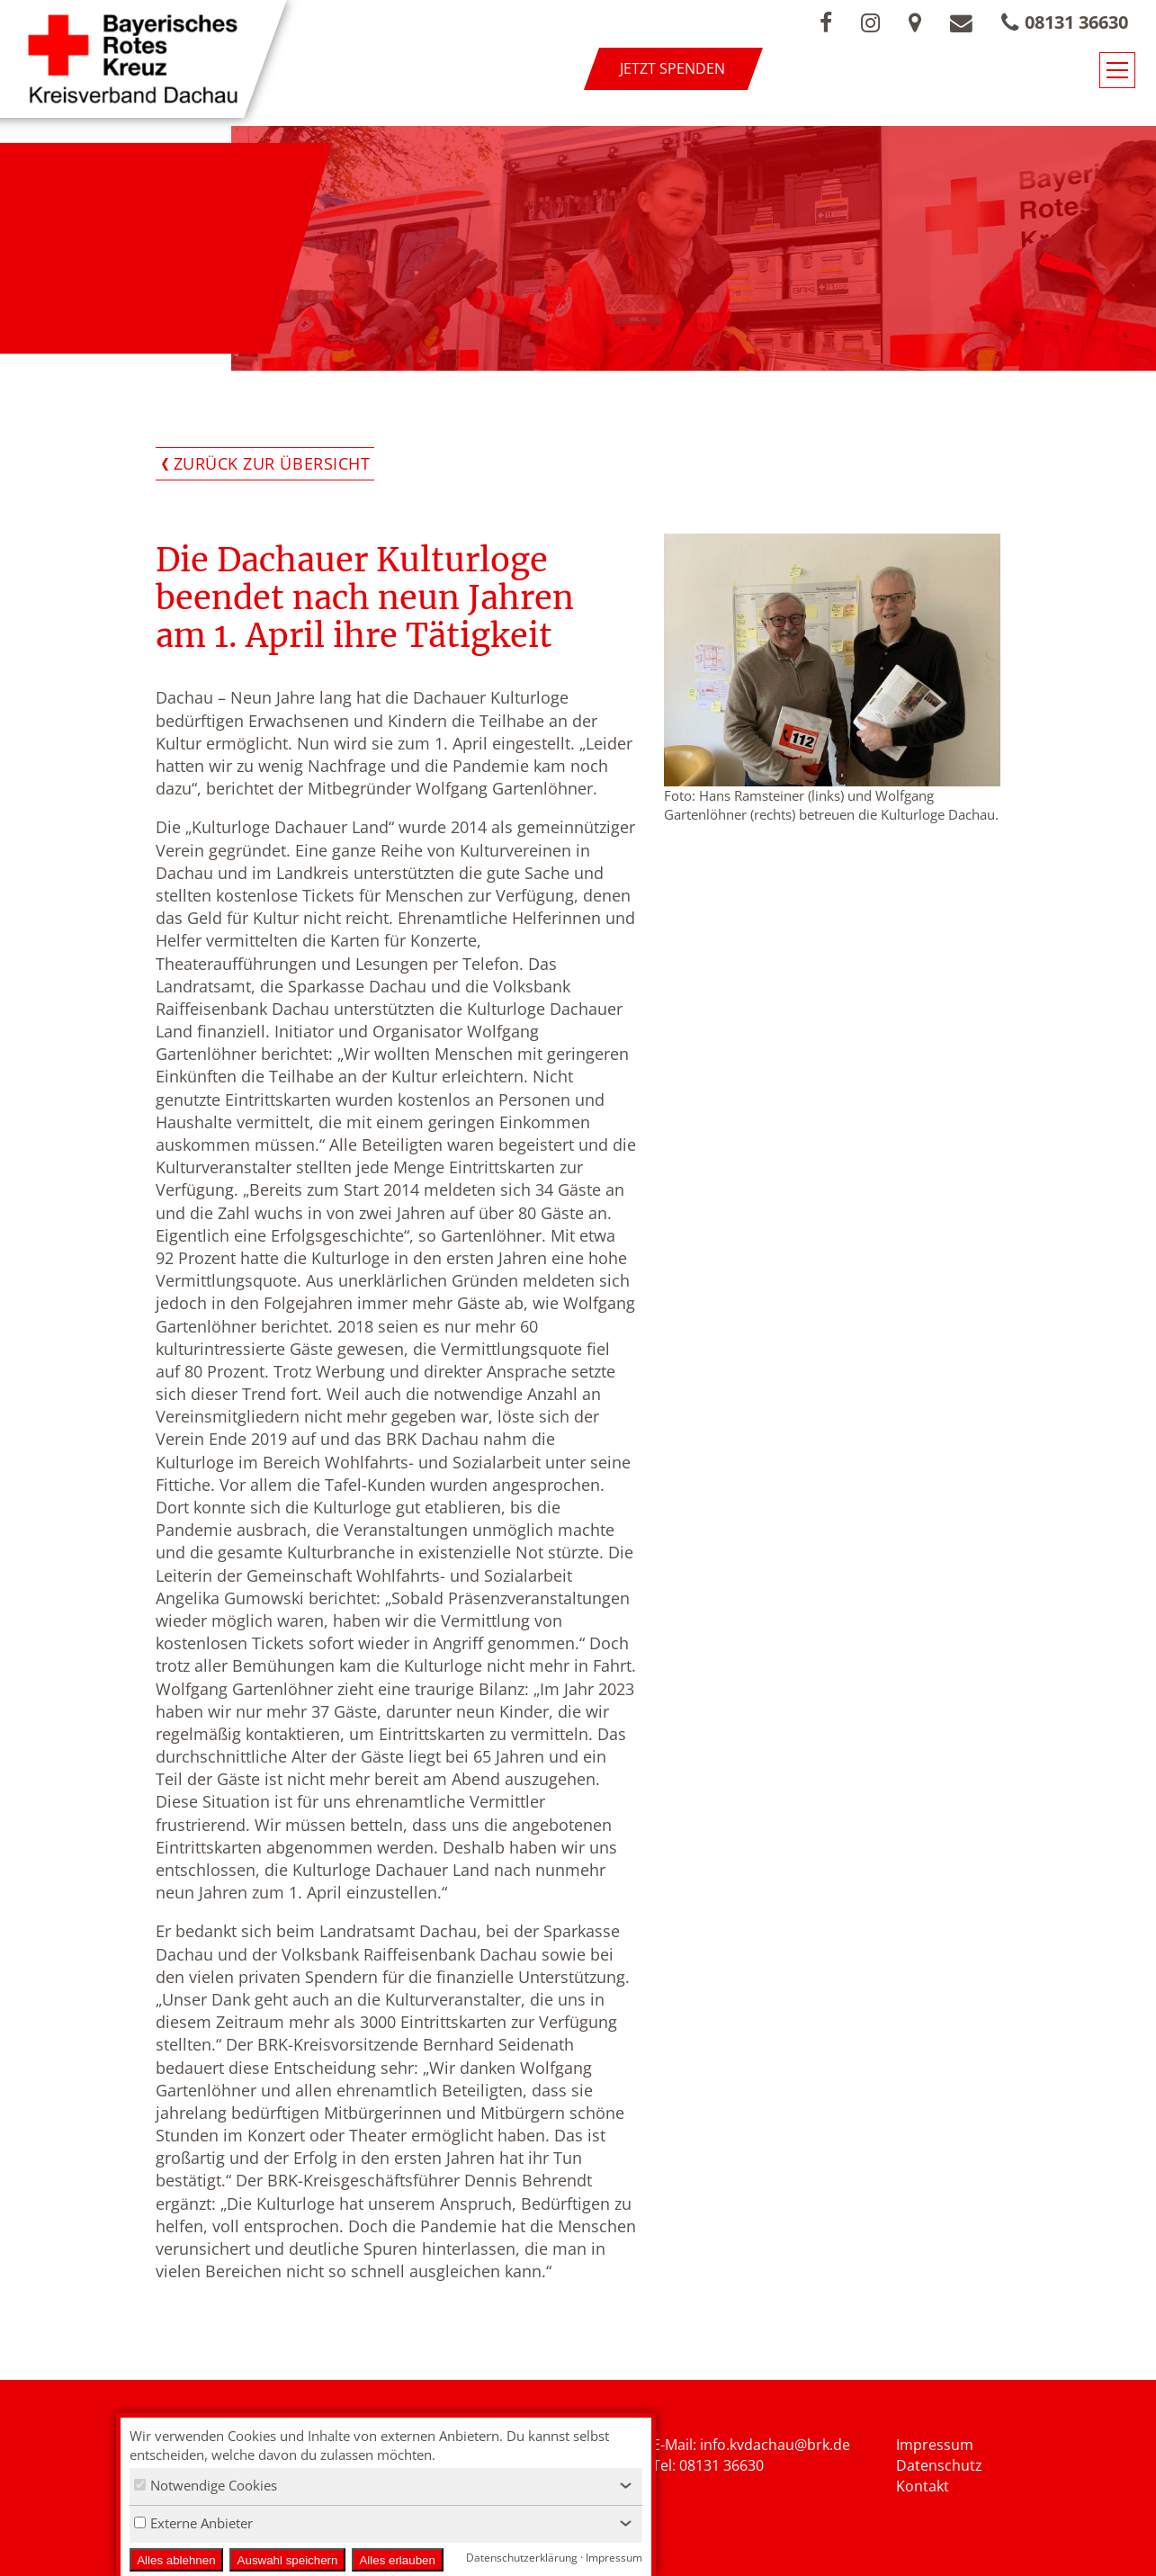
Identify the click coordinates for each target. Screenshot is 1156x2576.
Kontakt (922, 2486)
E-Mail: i (677, 2445)
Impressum (934, 2445)
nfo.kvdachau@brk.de (776, 2445)
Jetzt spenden (672, 68)
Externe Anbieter (193, 2523)
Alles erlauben (397, 2560)
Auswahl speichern (287, 2560)
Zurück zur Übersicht (272, 463)
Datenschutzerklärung (522, 2557)
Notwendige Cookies (205, 2485)
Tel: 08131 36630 (708, 2465)
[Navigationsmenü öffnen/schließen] (1117, 70)
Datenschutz (939, 2465)
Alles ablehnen (176, 2560)
